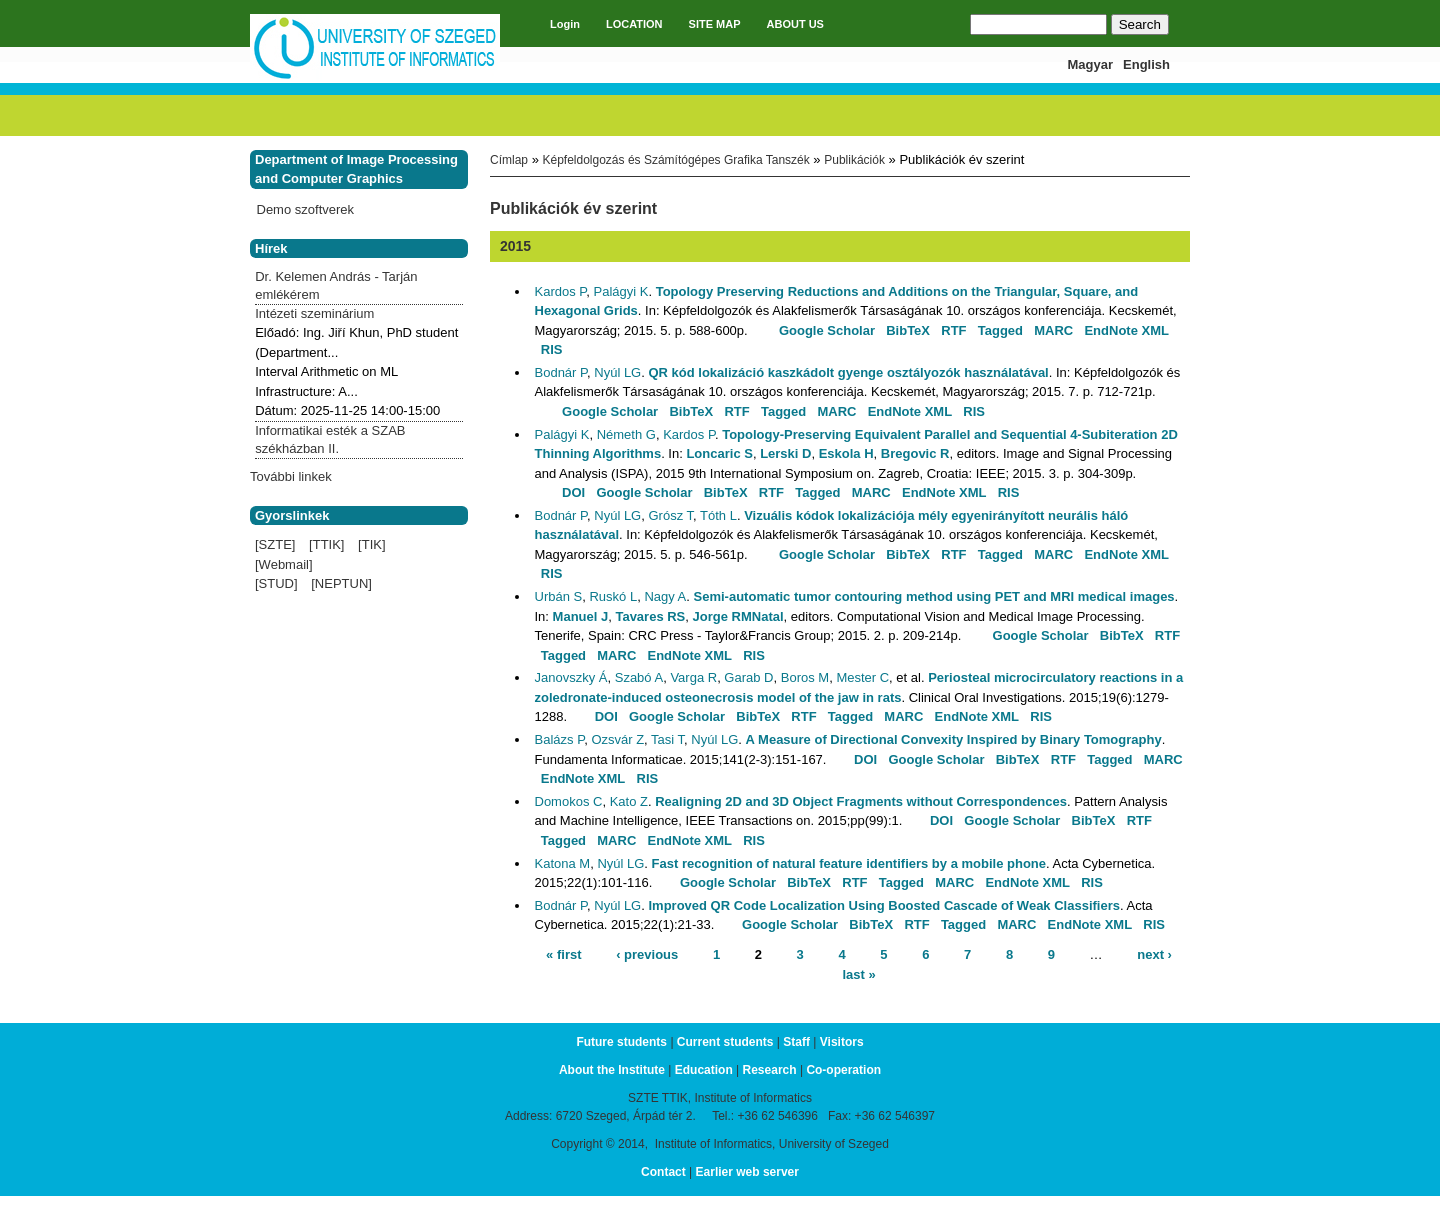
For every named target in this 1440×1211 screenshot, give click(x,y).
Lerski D (785, 453)
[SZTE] (275, 544)
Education (704, 1070)
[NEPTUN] (341, 583)
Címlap (509, 160)
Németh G (626, 434)
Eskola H (846, 453)
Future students (621, 1042)
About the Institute (612, 1070)
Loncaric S (719, 453)
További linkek (291, 476)
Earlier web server (747, 1172)
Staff (796, 1042)
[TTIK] (326, 544)
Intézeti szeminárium (314, 313)
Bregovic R (915, 453)
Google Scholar (827, 330)
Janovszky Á (571, 677)
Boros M (805, 677)
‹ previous (647, 954)
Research (770, 1070)
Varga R (693, 677)
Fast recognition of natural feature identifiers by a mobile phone (849, 863)
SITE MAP (715, 24)
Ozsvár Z (617, 739)
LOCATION (634, 24)
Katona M (563, 863)
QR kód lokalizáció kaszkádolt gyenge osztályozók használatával (848, 372)
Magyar (1091, 64)
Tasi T (667, 739)
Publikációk (854, 160)
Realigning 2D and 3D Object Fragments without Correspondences (861, 801)
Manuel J (581, 616)
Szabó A (639, 677)
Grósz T (670, 515)
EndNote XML (1126, 330)
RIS (552, 349)
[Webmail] (284, 564)
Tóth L (718, 515)
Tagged (1000, 330)
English (1146, 64)
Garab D (748, 677)
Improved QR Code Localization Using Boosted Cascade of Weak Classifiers (884, 905)
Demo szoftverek (306, 209)
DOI (573, 492)
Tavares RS (650, 616)
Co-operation (843, 1070)
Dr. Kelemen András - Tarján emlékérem (336, 285)
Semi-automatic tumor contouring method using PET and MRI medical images (934, 596)
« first (563, 954)
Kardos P (561, 291)
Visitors (842, 1042)
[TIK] (371, 544)
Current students (725, 1042)
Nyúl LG (617, 372)
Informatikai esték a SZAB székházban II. (330, 439)
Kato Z (629, 801)
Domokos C (569, 801)
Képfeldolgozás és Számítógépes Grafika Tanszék (675, 160)
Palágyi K (621, 291)
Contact (663, 1172)
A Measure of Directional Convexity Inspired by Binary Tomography (954, 739)
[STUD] (276, 583)
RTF (953, 330)
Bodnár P (561, 372)
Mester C (862, 677)
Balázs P (560, 739)
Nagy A (665, 596)
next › (1154, 954)
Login (565, 24)
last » (858, 973)
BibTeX (908, 330)
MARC (1053, 330)
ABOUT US (795, 24)
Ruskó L (613, 596)
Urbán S (559, 596)
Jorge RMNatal (738, 616)
